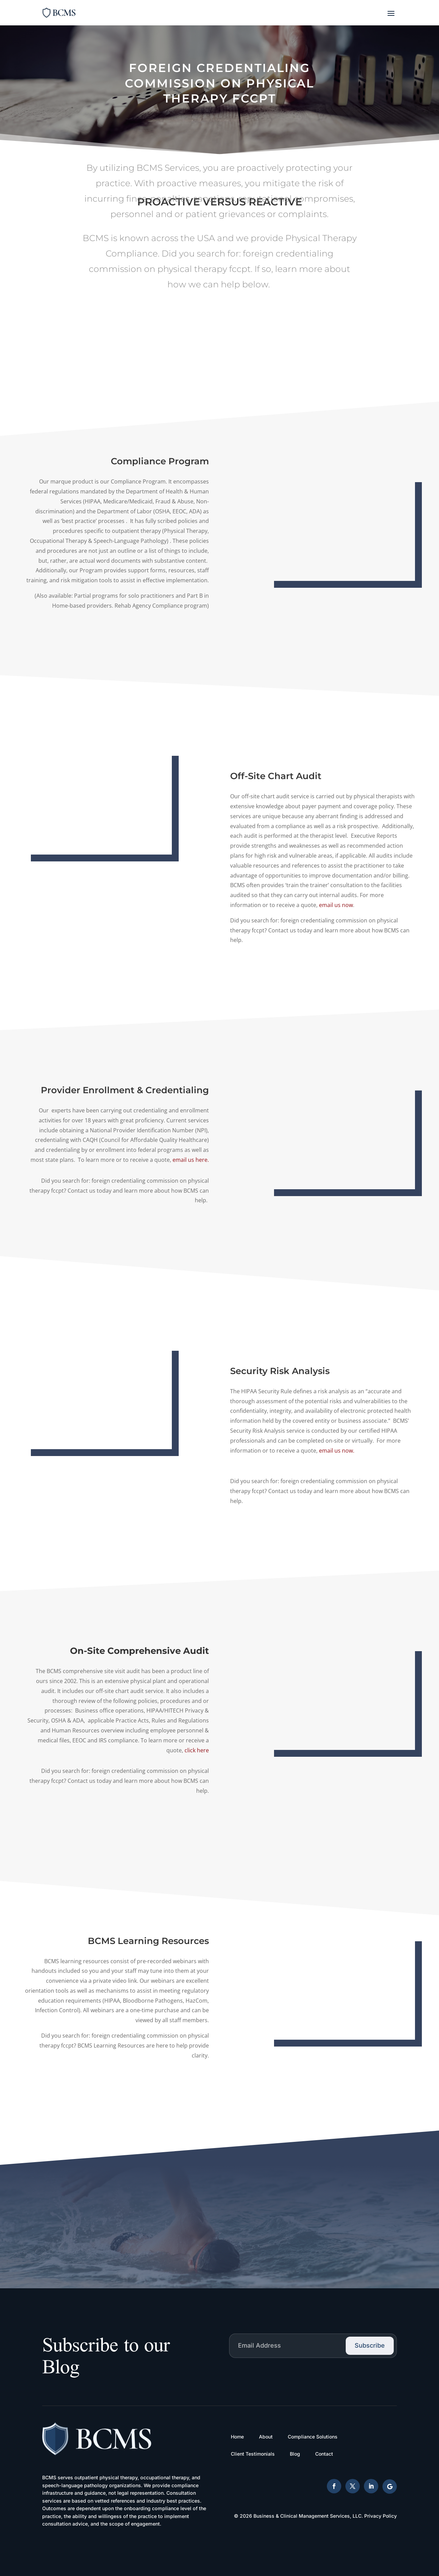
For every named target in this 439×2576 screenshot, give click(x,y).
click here (159, 1750)
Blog (295, 2454)
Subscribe (370, 2345)
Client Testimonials (253, 2454)
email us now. (373, 1450)
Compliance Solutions (312, 2437)
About (266, 2437)
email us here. (153, 1160)
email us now (373, 905)
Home (237, 2437)
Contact (324, 2454)
